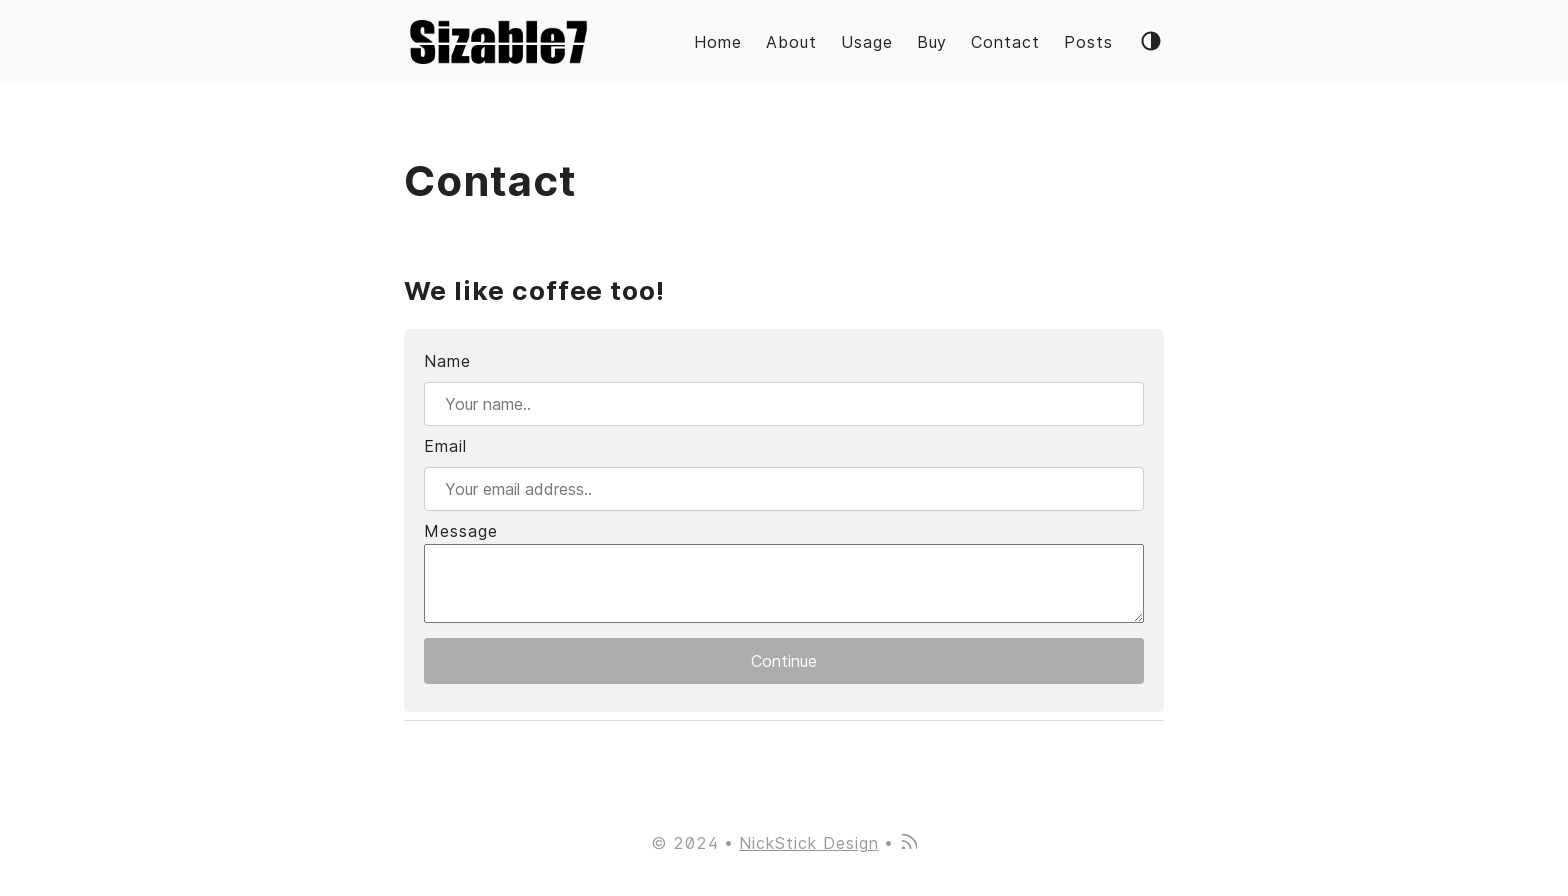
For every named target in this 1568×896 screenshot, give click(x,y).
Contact (1005, 42)
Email (445, 446)
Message (461, 531)
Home (718, 42)
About (791, 42)
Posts (1088, 42)
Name (447, 361)
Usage (867, 42)
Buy (932, 42)
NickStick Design (808, 843)
